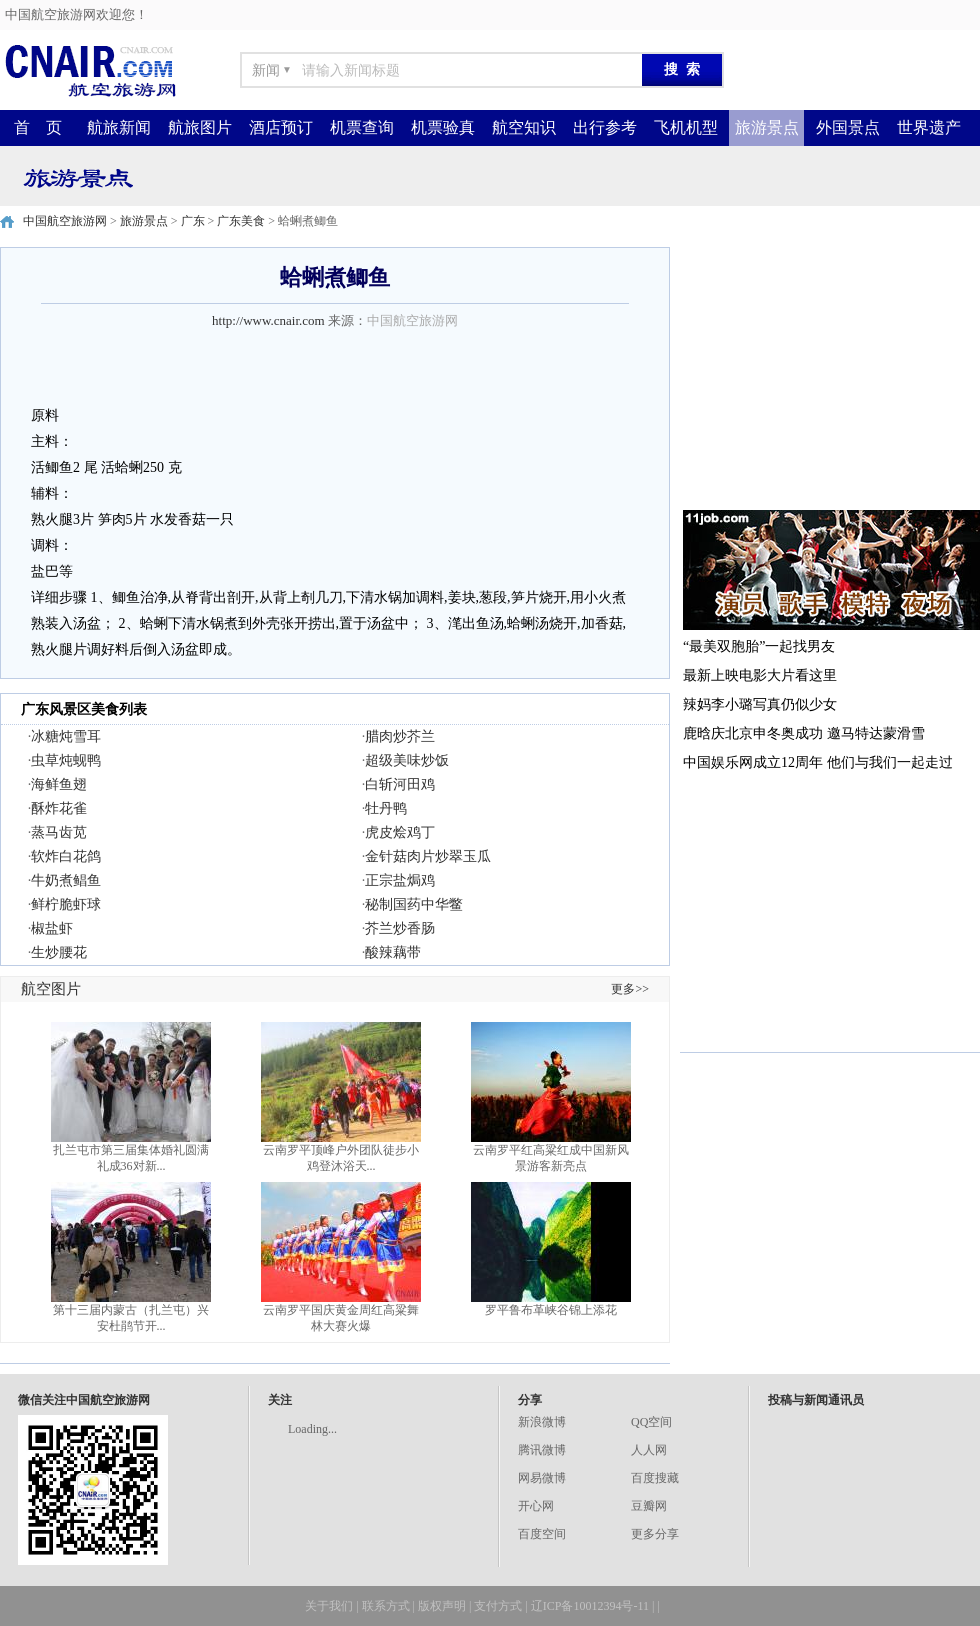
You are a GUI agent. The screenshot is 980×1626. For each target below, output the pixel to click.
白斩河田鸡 (400, 784)
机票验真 (443, 127)
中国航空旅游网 (65, 221)
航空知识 (524, 127)
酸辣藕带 (393, 952)
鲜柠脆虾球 (66, 904)
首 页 (38, 127)
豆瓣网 (649, 1506)
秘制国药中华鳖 (414, 904)
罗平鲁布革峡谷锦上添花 (551, 1310)
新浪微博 (542, 1422)
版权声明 (442, 1606)
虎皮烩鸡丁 (400, 832)
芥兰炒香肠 (400, 928)
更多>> (630, 989)
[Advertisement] (830, 372)
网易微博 (542, 1478)
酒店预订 (281, 127)
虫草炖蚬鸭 (66, 760)
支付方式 (498, 1606)
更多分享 (655, 1534)
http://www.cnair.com (268, 320)
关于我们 (329, 1606)
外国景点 (848, 127)
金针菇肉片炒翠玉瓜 (428, 856)
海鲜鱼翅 (59, 784)
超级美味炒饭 (407, 760)
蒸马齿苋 (59, 832)
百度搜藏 (655, 1478)
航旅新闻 (119, 127)
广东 (193, 221)
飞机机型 (686, 127)
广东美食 (241, 221)
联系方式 (386, 1606)
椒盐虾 (52, 928)
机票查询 (362, 127)
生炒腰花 (59, 952)
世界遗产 (929, 127)
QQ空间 (651, 1422)
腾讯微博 (542, 1450)
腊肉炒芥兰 (400, 736)
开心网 (536, 1506)
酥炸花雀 (59, 808)
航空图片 (51, 989)
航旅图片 (200, 127)
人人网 (649, 1450)
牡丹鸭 (386, 808)
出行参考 (605, 127)
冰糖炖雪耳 (66, 736)
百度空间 (542, 1534)
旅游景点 (767, 127)
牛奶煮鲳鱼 (66, 880)
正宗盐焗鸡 (400, 880)
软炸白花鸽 (66, 856)
